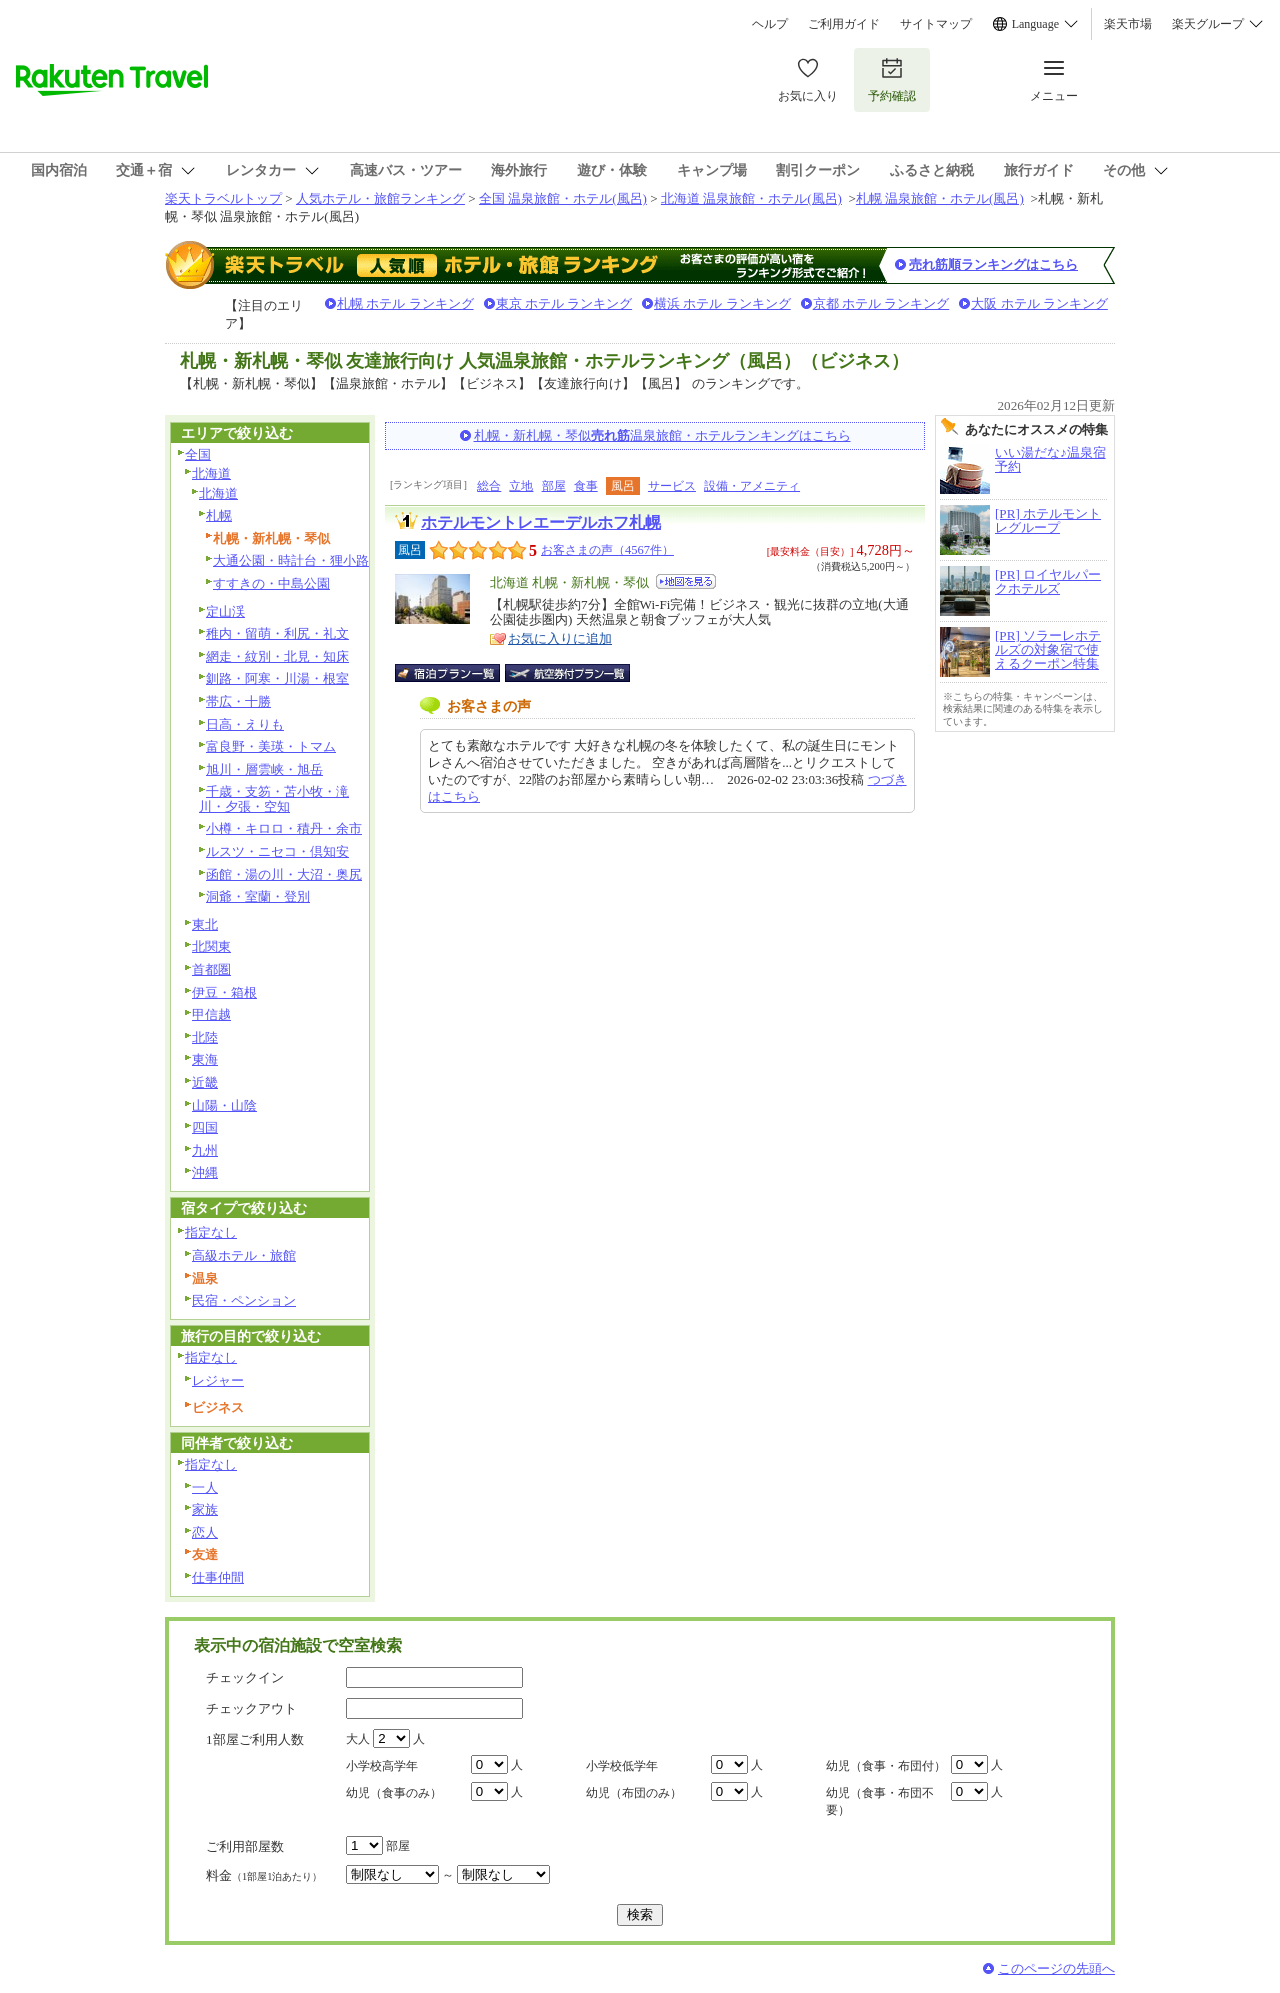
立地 (521, 486)
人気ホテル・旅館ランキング (380, 198)
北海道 (211, 473)
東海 (205, 1059)
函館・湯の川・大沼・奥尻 (284, 874)
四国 (205, 1127)
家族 (205, 1509)
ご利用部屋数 (245, 1846)
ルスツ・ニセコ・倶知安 (277, 851)
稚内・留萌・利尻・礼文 (277, 633)
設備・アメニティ (752, 486)
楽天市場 (1128, 24)
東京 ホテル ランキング (564, 303)
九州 (205, 1150)
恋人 (205, 1532)
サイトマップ (936, 24)
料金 (264, 1875)
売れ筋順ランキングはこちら (993, 264)
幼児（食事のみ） (394, 1793)
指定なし (211, 1232)
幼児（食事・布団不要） (880, 1801)
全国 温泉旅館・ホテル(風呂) (563, 198)
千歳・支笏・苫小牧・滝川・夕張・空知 (274, 799)
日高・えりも (245, 724)
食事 (586, 486)
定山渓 (225, 611)
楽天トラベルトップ (223, 198)
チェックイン (245, 1677)
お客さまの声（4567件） (607, 550)
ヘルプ (770, 24)
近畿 (205, 1082)
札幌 (219, 515)
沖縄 (205, 1172)
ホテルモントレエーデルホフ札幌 (541, 522)
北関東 (211, 946)
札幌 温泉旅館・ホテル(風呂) (940, 198)
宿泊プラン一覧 (457, 673)
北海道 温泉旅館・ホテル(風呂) (751, 198)
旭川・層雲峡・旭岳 (264, 769)
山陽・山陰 (224, 1105)
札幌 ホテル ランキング (405, 303)
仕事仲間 (218, 1577)
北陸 (205, 1037)
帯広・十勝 (238, 701)
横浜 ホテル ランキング (722, 303)
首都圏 (211, 969)
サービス (672, 486)
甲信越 (211, 1014)
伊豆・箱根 (224, 992)
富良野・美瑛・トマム (271, 746)
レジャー (218, 1380)
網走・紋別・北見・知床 (277, 656)
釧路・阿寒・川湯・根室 (277, 678)
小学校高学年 (382, 1766)
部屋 (554, 486)
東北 (205, 924)
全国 (198, 454)
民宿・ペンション (244, 1300)
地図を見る (686, 581)
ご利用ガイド (844, 24)
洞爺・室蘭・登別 (258, 896)
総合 (489, 486)
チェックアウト (251, 1708)
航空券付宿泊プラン (567, 673)
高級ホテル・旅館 (244, 1255)
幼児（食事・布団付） (886, 1766)
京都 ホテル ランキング (881, 303)
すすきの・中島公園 (271, 583)
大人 (358, 1739)
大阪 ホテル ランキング (1039, 303)
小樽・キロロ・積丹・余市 (284, 828)
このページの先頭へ (1056, 1968)
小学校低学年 (622, 1766)
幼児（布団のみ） (634, 1793)
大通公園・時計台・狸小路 (291, 560)
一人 (205, 1487)
